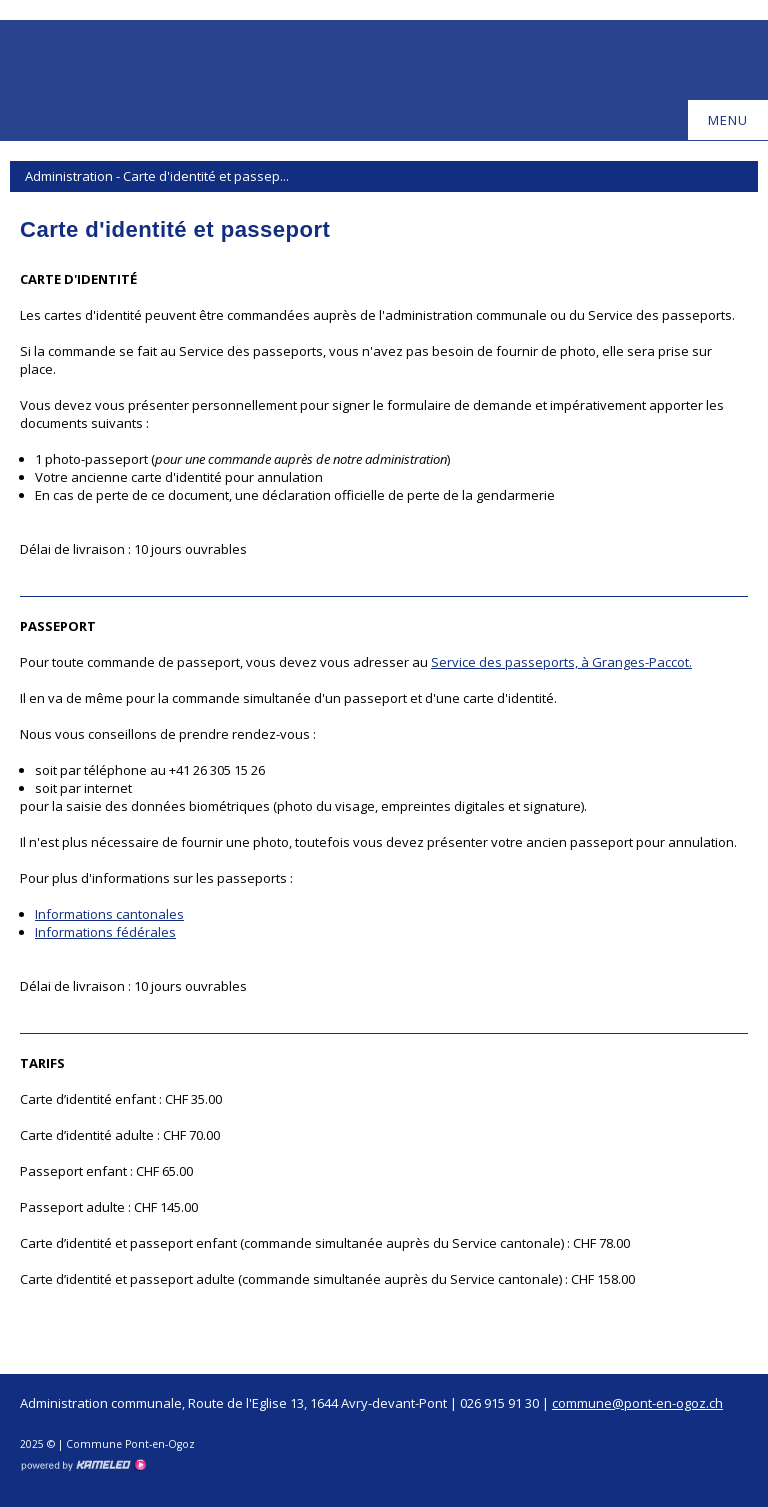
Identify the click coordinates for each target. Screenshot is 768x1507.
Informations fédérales (105, 932)
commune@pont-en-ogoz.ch (637, 1403)
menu (737, 119)
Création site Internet (83, 1465)
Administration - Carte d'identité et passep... (384, 176)
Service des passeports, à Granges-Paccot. (561, 662)
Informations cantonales (109, 914)
